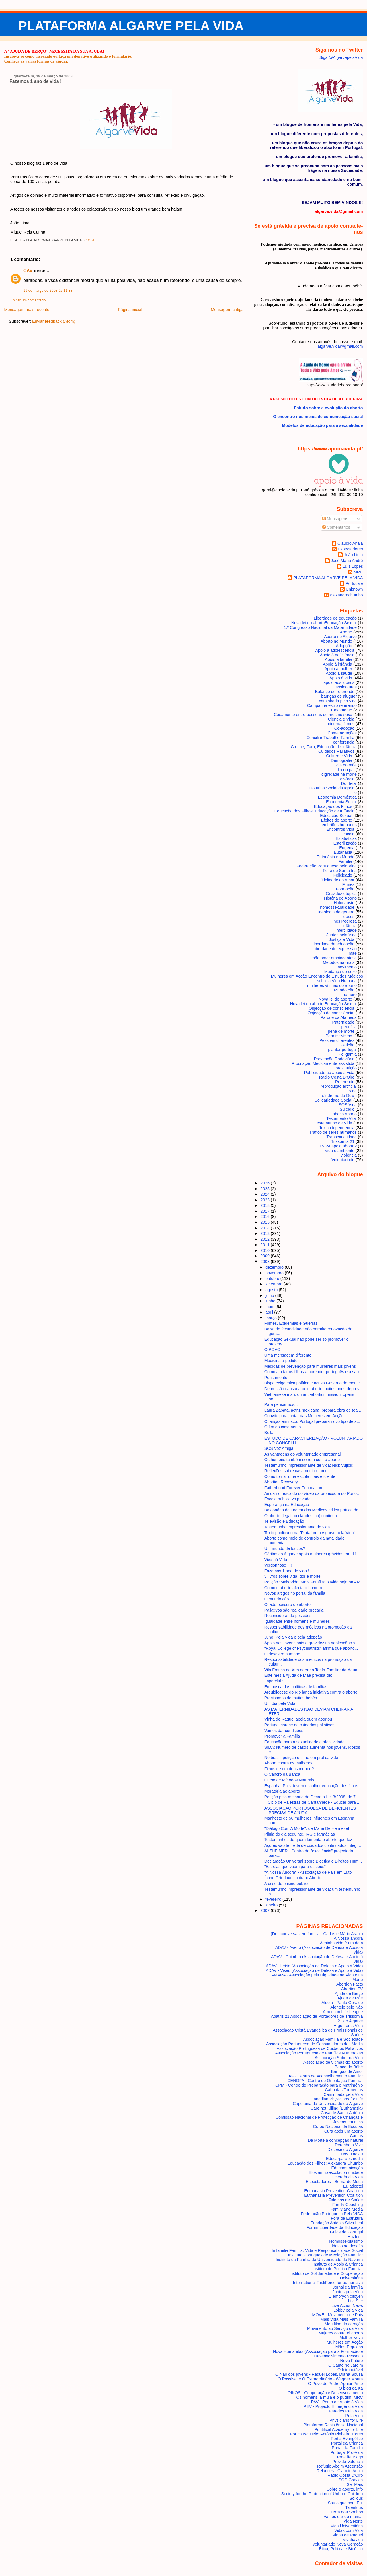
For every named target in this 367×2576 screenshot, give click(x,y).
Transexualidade (341, 1137)
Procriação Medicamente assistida (323, 1063)
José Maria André (347, 560)
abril (269, 1312)
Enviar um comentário (28, 300)
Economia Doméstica (337, 797)
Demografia (341, 760)
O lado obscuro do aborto (287, 1604)
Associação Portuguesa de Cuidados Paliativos (320, 2048)
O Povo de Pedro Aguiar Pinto (335, 2383)
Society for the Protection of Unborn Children (322, 2493)
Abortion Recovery (281, 1482)
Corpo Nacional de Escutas (338, 2126)
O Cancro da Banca (282, 1774)
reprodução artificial (339, 1086)
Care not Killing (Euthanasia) (337, 2108)
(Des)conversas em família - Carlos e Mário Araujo (317, 1933)
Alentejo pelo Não (346, 2007)
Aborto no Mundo (336, 641)
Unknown (354, 589)
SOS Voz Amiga (279, 1448)
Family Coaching (347, 2204)
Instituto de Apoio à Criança (338, 2264)
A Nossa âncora (348, 1938)
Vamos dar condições (283, 1730)
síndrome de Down (339, 1095)
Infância (349, 925)
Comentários (336, 527)
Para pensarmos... (281, 1404)
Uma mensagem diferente (287, 1355)
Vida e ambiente (340, 1150)
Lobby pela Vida (348, 2310)
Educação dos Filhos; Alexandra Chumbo (325, 2163)
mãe (353, 953)
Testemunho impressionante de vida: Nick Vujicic (308, 1465)
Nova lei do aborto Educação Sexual (323, 1003)
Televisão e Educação (284, 1521)
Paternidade (343, 1022)
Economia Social (341, 801)
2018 (265, 1205)
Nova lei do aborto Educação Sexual (324, 622)
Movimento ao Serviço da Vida (335, 2328)
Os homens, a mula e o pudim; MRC (329, 2397)
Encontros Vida (340, 829)
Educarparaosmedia (344, 2158)
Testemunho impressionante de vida (297, 1527)
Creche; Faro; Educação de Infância (324, 746)
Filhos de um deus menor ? (289, 1768)
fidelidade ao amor (337, 880)
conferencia (343, 742)
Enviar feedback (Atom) (53, 321)
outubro (272, 1278)
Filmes (348, 884)
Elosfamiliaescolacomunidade (336, 2172)
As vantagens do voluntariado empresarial (302, 1454)
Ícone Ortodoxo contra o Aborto (292, 1877)
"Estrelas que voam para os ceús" (295, 1866)
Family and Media (346, 2209)
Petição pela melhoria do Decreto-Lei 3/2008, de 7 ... (312, 1797)
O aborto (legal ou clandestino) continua (300, 1515)
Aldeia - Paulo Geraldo (342, 2002)
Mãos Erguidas (349, 2347)
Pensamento (275, 1377)
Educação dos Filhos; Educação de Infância (314, 811)
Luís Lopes (353, 566)
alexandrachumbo (346, 595)
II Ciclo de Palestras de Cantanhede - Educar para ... (312, 1802)
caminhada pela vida (338, 701)
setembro (274, 1284)
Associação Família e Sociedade (333, 2039)
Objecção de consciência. (330, 1013)
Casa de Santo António (342, 2112)
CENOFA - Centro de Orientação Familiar (325, 2080)
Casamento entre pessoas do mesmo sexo (313, 714)
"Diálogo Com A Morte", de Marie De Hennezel (306, 1828)
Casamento (341, 710)
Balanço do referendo (334, 691)
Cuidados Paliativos (336, 751)
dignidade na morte (339, 774)
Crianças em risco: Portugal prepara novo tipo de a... (312, 1421)
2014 (265, 1228)
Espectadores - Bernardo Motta (334, 2181)
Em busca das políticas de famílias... (297, 1686)
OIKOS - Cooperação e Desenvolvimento (325, 2392)
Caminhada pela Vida (343, 2094)
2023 (265, 1200)
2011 (265, 1244)
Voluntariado (342, 1159)
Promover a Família (282, 1736)
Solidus (356, 2498)
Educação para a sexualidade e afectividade (304, 1742)
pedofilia (349, 1026)
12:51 (90, 240)
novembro (275, 1273)
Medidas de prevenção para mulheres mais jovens (310, 1366)
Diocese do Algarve (345, 2149)
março (271, 1318)
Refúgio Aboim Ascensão (340, 2466)
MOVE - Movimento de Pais (337, 2314)
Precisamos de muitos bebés (290, 1698)
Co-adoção (344, 728)
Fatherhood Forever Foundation (293, 1487)
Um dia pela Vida (280, 1703)
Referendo (344, 1081)
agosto (272, 1289)
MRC (358, 572)
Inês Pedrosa (344, 921)
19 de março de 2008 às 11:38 (48, 291)
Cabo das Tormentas (344, 2089)
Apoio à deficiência (337, 655)
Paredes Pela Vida (346, 2411)
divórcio (347, 779)
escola (349, 834)
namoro (350, 994)
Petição (347, 1045)
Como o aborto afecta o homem (293, 1587)
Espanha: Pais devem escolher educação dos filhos (311, 1785)
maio (270, 1306)
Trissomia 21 (342, 1141)
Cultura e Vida (339, 756)
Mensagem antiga (227, 309)
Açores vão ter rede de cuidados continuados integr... (312, 1845)
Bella (269, 1432)
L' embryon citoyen (346, 2296)
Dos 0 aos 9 (352, 2154)
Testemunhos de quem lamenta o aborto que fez (308, 1839)
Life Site (355, 2301)
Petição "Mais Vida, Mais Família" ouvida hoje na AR (312, 1582)
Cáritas (356, 2135)
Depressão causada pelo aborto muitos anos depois (311, 1388)
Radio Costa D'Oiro (336, 1077)
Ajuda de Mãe (350, 1998)
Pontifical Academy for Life (338, 2429)
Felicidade (342, 875)
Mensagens (335, 518)
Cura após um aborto (343, 2131)
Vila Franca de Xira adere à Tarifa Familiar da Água (310, 1670)
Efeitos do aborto (336, 820)
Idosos (348, 916)
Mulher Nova (351, 2337)
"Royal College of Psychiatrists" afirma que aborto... (311, 1648)
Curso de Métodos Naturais (289, 1780)
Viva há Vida (275, 1559)
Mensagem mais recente (26, 309)
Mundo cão (344, 990)
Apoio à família (338, 659)
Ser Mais (355, 2484)
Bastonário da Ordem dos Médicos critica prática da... (313, 1510)
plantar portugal (342, 1049)
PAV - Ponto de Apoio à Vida (337, 2402)
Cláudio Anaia (350, 543)
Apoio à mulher (338, 668)
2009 (265, 1256)
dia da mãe (346, 765)
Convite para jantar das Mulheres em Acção (304, 1415)
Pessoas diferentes (336, 1040)
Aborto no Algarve (340, 636)
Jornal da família (348, 2287)
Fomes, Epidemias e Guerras (291, 1323)
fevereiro (273, 1899)
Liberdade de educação (332, 944)
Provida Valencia (347, 2461)
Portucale (354, 583)
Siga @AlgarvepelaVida (341, 57)
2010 (265, 1250)
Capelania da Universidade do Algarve (328, 2103)
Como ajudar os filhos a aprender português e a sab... (313, 1371)
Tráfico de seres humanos (333, 1132)
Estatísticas (346, 838)
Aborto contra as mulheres (288, 1763)
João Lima (353, 554)
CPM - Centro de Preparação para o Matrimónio (319, 2085)
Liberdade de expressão (335, 948)
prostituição (346, 1068)
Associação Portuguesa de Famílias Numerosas (319, 2053)
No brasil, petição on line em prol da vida (301, 1757)
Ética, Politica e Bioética (341, 2548)
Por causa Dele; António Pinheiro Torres (326, 2434)
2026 (265, 1183)
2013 (265, 1233)
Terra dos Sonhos (347, 2512)
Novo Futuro (351, 2360)
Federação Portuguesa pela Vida (326, 866)
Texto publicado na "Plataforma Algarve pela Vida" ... (312, 1532)
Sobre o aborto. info (345, 2489)
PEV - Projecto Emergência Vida (333, 2406)
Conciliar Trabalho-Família (330, 737)
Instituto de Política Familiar (337, 2268)
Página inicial (130, 309)
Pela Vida (354, 2415)
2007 (265, 1910)
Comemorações (342, 733)
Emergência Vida (347, 2177)
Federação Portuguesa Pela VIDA (332, 2213)
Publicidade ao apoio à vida (329, 1072)
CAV (27, 270)
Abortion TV (352, 1989)
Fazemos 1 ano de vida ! (35, 81)
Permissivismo (339, 1036)
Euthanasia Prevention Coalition (333, 2190)
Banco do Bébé (349, 2067)
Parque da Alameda (339, 1017)
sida (353, 1091)
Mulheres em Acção (345, 2342)
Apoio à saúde (339, 673)
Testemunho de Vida (333, 1123)
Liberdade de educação (335, 618)
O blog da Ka (351, 2388)
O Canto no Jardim (345, 2365)
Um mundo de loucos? (284, 1548)
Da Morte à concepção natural (335, 2140)
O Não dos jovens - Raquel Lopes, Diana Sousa (319, 2374)
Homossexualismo (346, 2241)
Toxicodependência (336, 1127)
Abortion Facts (349, 1984)
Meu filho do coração (344, 2324)
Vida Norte (353, 2521)
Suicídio (347, 1109)
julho (270, 1295)
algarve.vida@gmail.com (340, 346)
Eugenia (346, 847)
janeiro (272, 1905)
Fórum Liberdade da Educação (334, 2227)
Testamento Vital (341, 1118)
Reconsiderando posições (287, 1615)
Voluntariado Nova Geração (337, 2544)
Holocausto (344, 902)
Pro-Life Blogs (350, 2457)
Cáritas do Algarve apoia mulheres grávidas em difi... (312, 1554)
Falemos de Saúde (345, 2200)
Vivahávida (353, 2539)
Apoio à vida (340, 678)
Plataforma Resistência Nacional (333, 2425)
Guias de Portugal (346, 2232)
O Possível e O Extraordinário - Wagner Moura (320, 2379)
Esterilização (345, 843)
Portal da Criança (347, 2443)
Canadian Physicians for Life (337, 2099)
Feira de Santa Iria (340, 870)
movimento (347, 967)
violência (349, 1155)
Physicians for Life (346, 2420)
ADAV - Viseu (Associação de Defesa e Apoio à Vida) (314, 1970)
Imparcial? (273, 1681)
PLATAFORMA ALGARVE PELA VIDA (131, 25)
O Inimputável (350, 2369)
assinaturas (346, 687)
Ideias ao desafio (347, 2246)
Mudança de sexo (340, 971)
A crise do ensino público (287, 1883)
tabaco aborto (344, 1114)
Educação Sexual (336, 815)
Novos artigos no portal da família (294, 1593)
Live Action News (347, 2305)
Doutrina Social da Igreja (331, 788)
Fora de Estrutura (347, 2218)
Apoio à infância (337, 664)
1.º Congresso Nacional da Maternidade (320, 627)
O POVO (272, 1349)
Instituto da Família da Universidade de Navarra (319, 2259)
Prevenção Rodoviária (334, 1059)
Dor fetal (349, 783)
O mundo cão (276, 1599)
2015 (265, 1222)
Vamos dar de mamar (343, 2516)
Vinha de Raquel (348, 2535)
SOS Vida (348, 1104)
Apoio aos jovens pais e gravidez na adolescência (309, 1643)
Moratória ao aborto (282, 1791)
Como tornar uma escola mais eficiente (299, 1476)
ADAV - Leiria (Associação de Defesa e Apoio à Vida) (314, 1966)
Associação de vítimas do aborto (333, 2062)
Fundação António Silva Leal (337, 2223)
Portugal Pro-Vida (347, 2452)
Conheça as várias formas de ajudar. (36, 61)
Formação (345, 889)
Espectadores (350, 549)
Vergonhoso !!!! (278, 1565)
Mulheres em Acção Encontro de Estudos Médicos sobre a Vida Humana (317, 978)
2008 (265, 1261)
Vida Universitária (347, 2526)
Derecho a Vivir (349, 2145)
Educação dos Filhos (333, 806)
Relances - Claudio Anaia (340, 2470)
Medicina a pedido (281, 1360)
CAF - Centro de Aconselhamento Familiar (324, 2076)
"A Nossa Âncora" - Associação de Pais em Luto (308, 1872)
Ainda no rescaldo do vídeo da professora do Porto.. (311, 1493)
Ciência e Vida (341, 719)
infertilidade (346, 930)
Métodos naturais (338, 962)
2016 (265, 1216)
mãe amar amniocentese (334, 958)
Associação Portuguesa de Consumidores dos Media (314, 2044)
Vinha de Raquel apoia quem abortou (298, 1719)
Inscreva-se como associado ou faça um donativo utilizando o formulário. (68, 56)
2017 (265, 1211)
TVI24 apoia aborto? (338, 1146)
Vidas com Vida (348, 2530)
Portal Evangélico (347, 2438)
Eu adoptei (353, 2186)
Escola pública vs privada (287, 1499)
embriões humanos (339, 824)
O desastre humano (282, 1654)
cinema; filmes (341, 723)
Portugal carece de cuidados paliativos (299, 1725)
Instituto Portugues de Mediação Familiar (325, 2255)
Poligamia (348, 1054)
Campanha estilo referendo (332, 705)
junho (270, 1301)
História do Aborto (340, 898)
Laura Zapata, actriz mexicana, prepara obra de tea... (312, 1410)
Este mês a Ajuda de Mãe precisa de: (298, 1675)
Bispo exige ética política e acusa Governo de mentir (312, 1383)
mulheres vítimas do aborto (332, 985)
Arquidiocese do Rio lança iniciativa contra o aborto (311, 1692)
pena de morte (341, 1031)
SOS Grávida (351, 2480)
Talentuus (354, 2507)
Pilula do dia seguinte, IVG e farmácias (299, 1834)
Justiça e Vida (341, 939)
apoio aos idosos (338, 682)
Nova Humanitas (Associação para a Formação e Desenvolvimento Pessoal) (318, 2353)
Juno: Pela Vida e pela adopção (293, 1637)
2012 (265, 1239)
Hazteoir (355, 2236)
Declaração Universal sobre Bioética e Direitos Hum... (313, 1861)
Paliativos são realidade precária (293, 1610)
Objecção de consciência (331, 1008)
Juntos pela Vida (341, 935)
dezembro (275, 1267)
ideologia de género (336, 912)
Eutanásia (343, 852)
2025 (265, 1188)
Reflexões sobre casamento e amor (296, 1470)
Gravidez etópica (341, 893)
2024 (265, 1194)
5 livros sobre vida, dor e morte (292, 1576)
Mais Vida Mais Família (341, 2319)
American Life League (343, 2011)
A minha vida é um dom (341, 1943)
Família (345, 861)
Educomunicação (347, 2168)
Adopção (344, 645)
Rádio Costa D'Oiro (345, 2475)
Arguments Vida (348, 2025)
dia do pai (345, 769)
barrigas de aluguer (339, 696)
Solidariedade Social (333, 1100)
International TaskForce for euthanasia (328, 2282)
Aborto (346, 632)
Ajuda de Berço (349, 1993)
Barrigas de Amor (347, 2071)
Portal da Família (347, 2447)
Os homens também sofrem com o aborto (302, 1459)
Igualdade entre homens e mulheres (297, 1621)
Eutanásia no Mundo (335, 857)
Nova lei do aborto (335, 999)
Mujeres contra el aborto (341, 2333)
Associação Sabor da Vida (339, 2057)
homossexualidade (337, 907)
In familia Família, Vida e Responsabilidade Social (317, 2250)
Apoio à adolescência (335, 650)
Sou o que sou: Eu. (345, 2503)
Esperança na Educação (286, 1504)
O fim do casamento (282, 1427)
